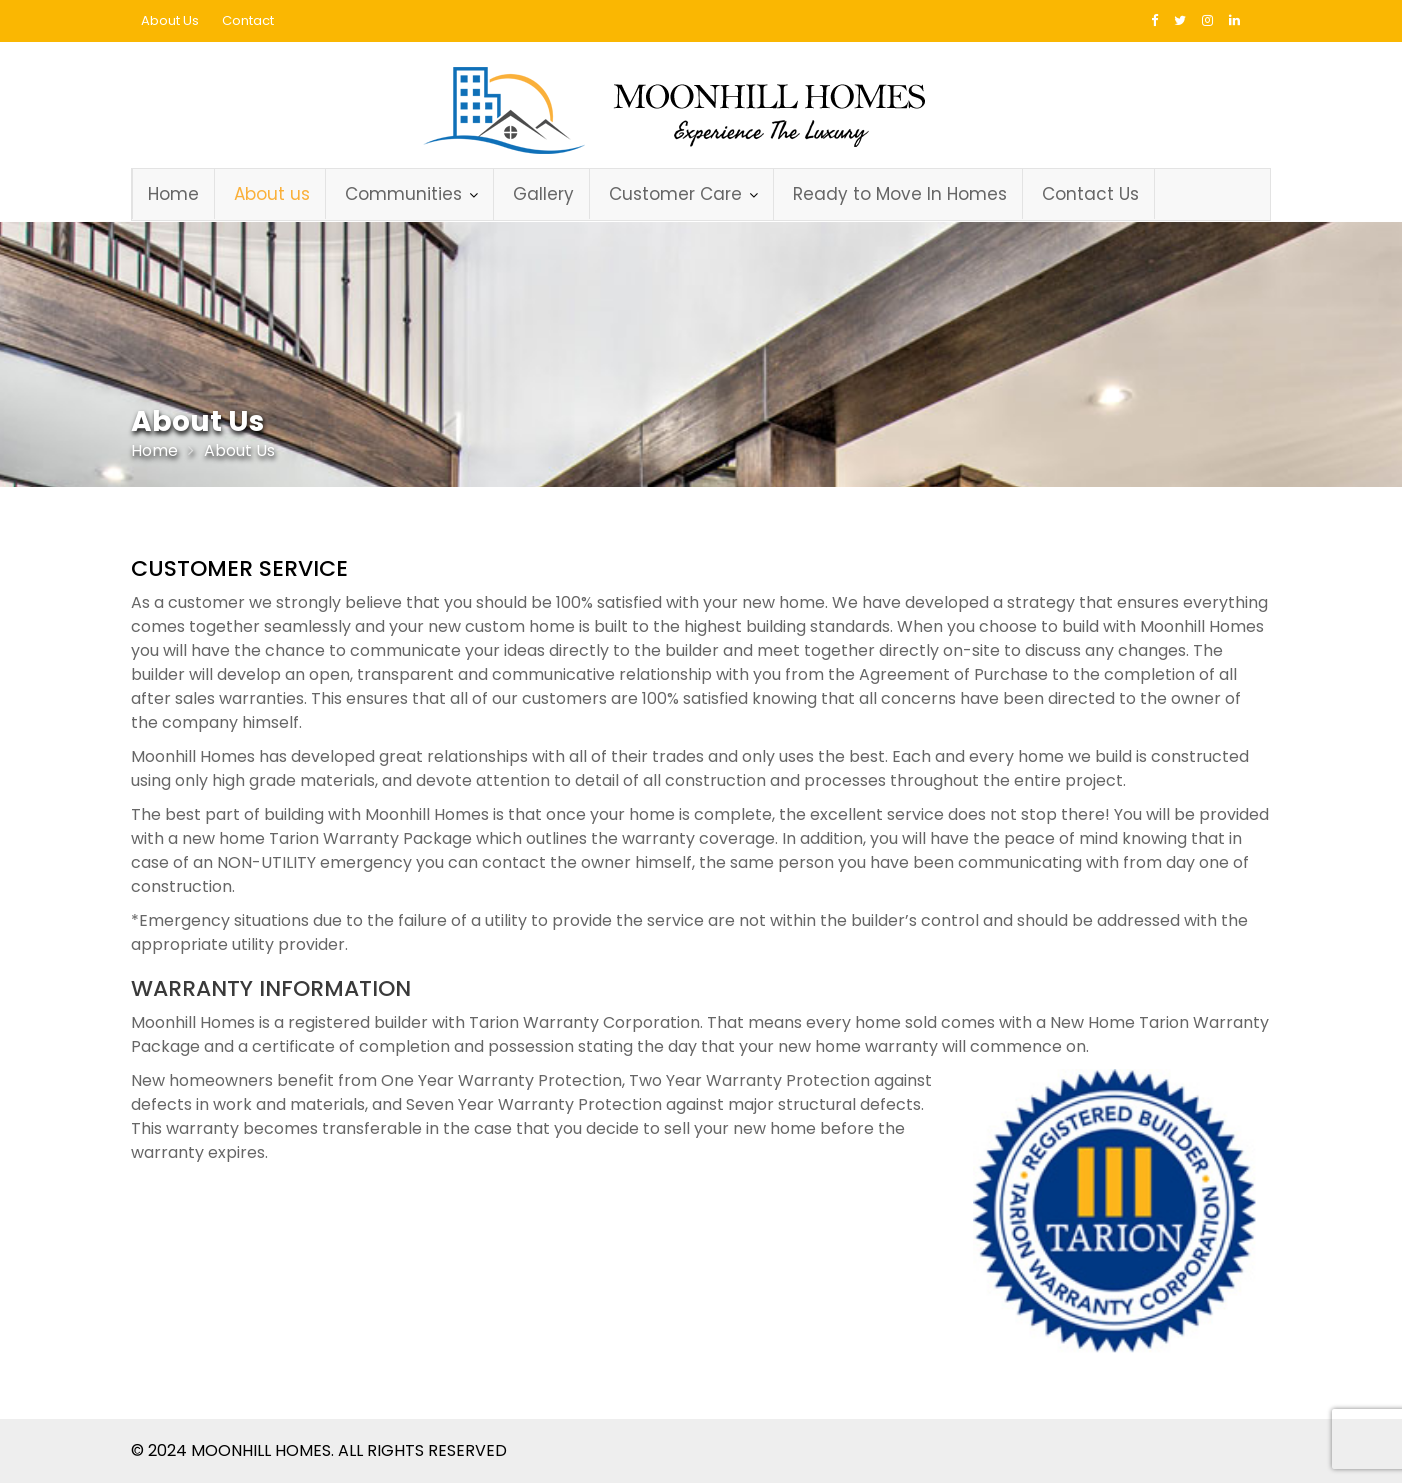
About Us (170, 20)
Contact (248, 20)
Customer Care (675, 194)
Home (173, 194)
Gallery (543, 194)
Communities (403, 194)
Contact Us (1090, 194)
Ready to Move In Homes (900, 194)
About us (272, 194)
